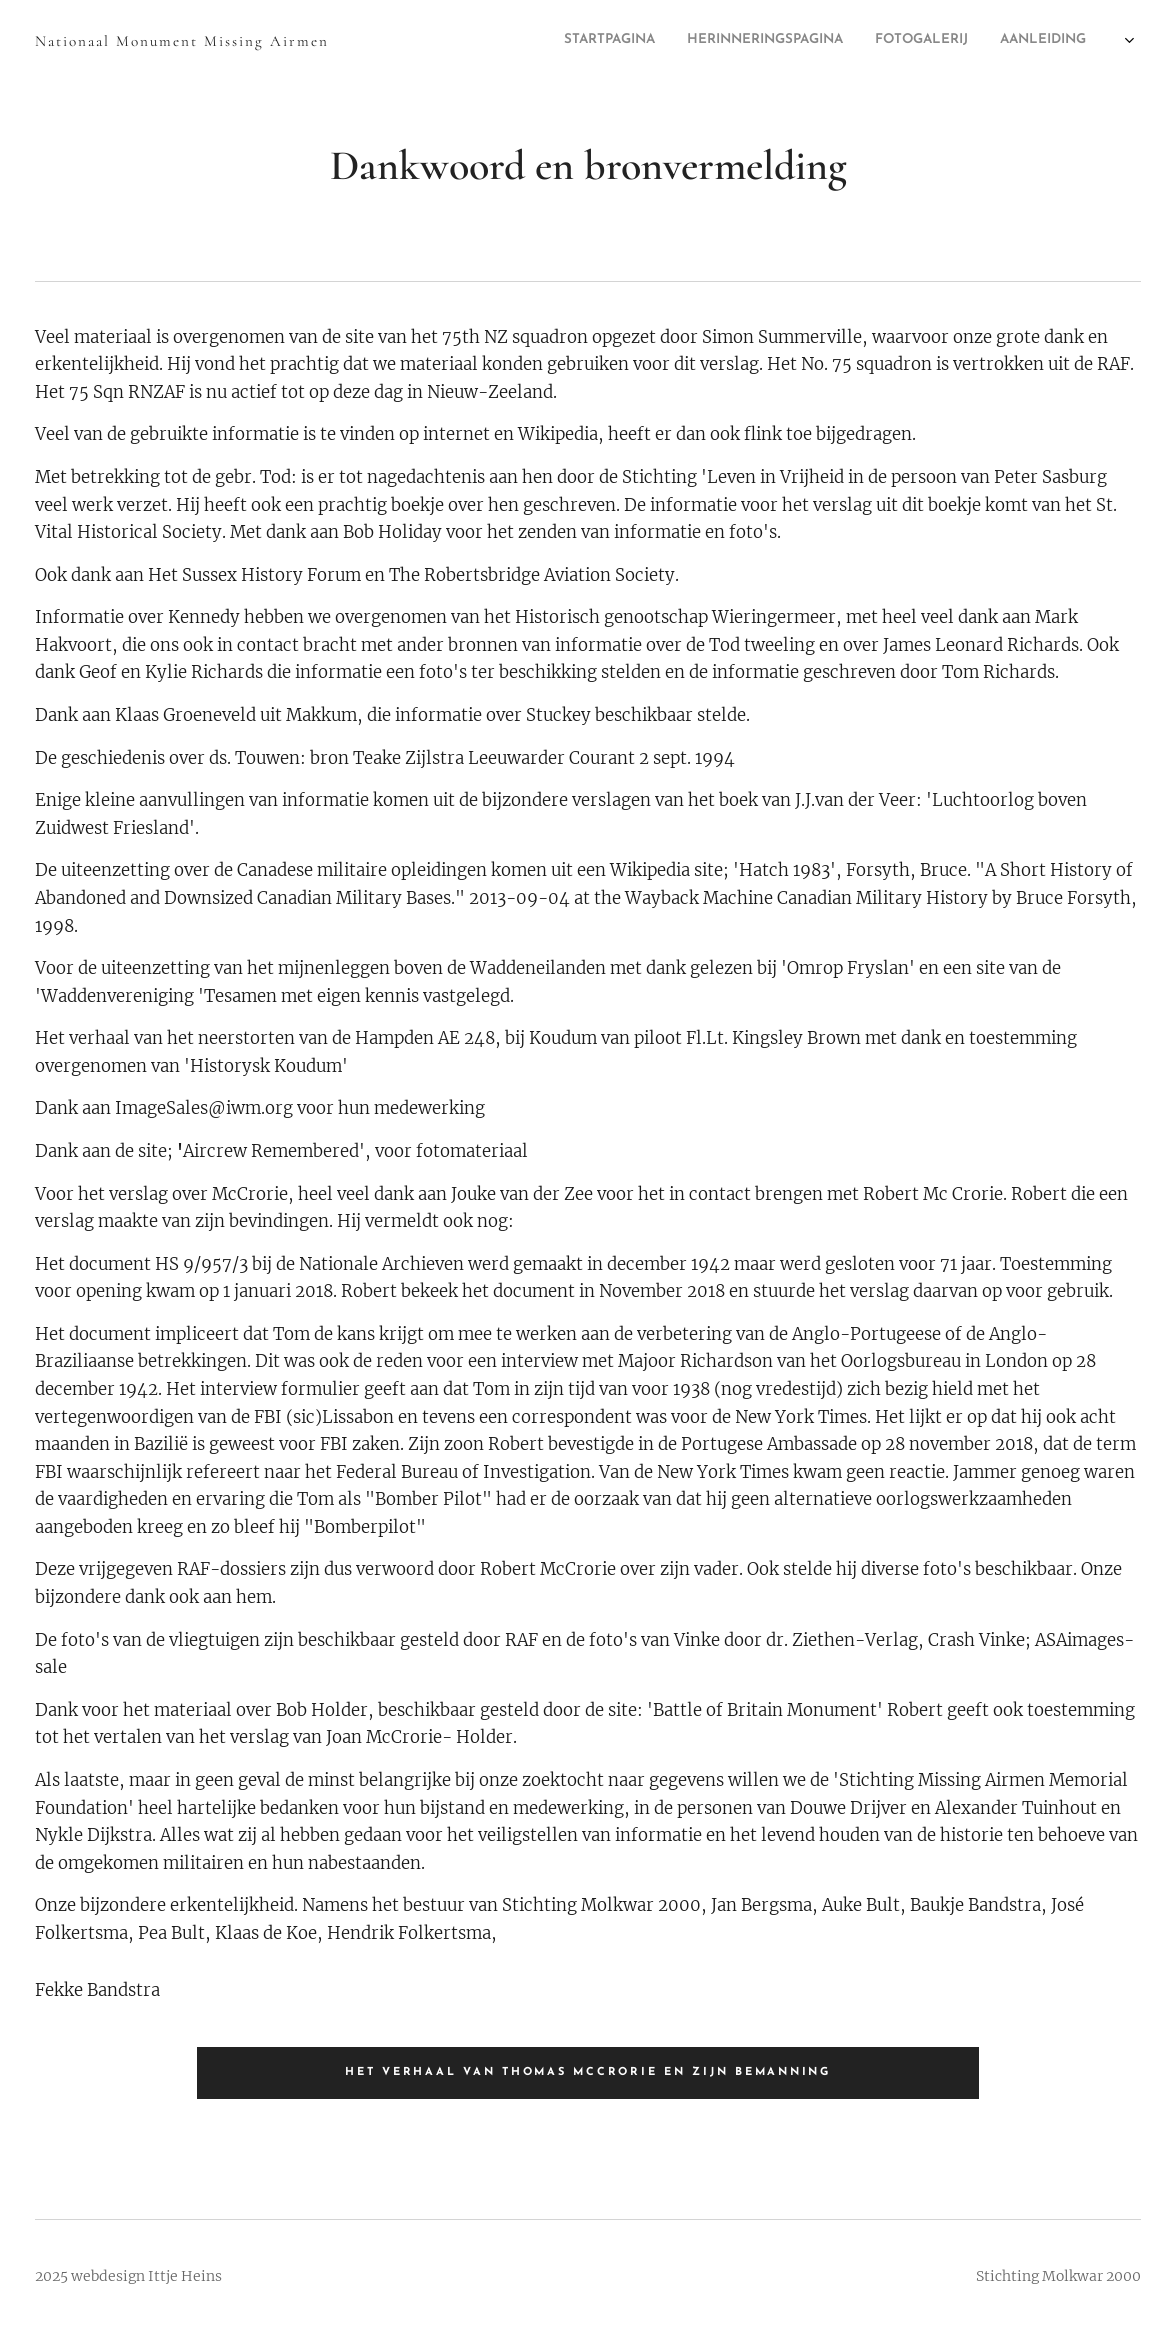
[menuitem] (944, 41)
